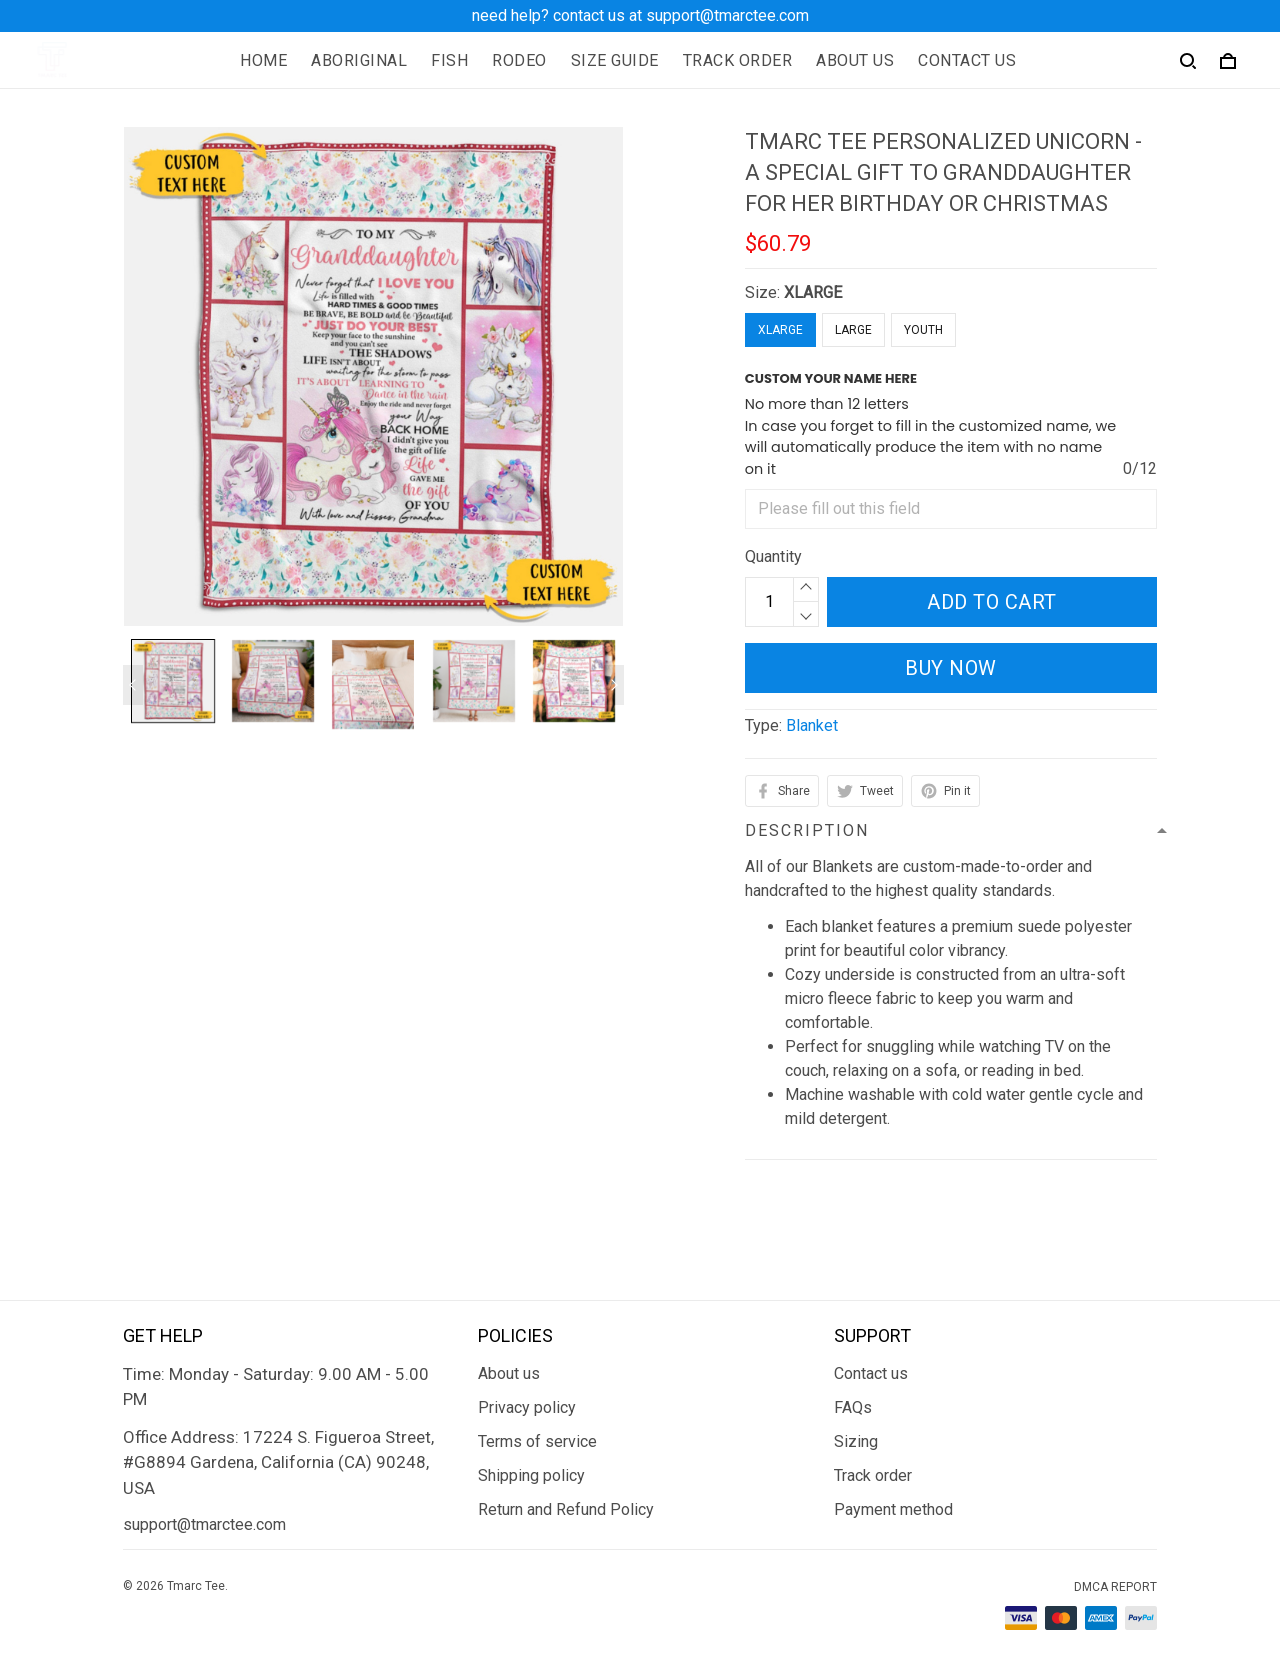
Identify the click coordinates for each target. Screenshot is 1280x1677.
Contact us (871, 1373)
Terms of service (537, 1441)
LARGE (853, 330)
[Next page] (614, 685)
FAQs (853, 1407)
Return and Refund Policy (566, 1509)
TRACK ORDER (738, 60)
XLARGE (813, 292)
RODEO (519, 60)
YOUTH (923, 330)
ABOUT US (855, 60)
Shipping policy (531, 1475)
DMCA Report (1115, 1587)
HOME (263, 60)
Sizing (856, 1441)
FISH (449, 60)
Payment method (893, 1509)
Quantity (773, 556)
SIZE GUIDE (615, 60)
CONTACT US (967, 60)
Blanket (812, 725)
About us (509, 1373)
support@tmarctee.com (204, 1524)
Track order (873, 1475)
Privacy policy (527, 1407)
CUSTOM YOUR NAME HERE (831, 378)
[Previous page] (133, 685)
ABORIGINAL (359, 60)
